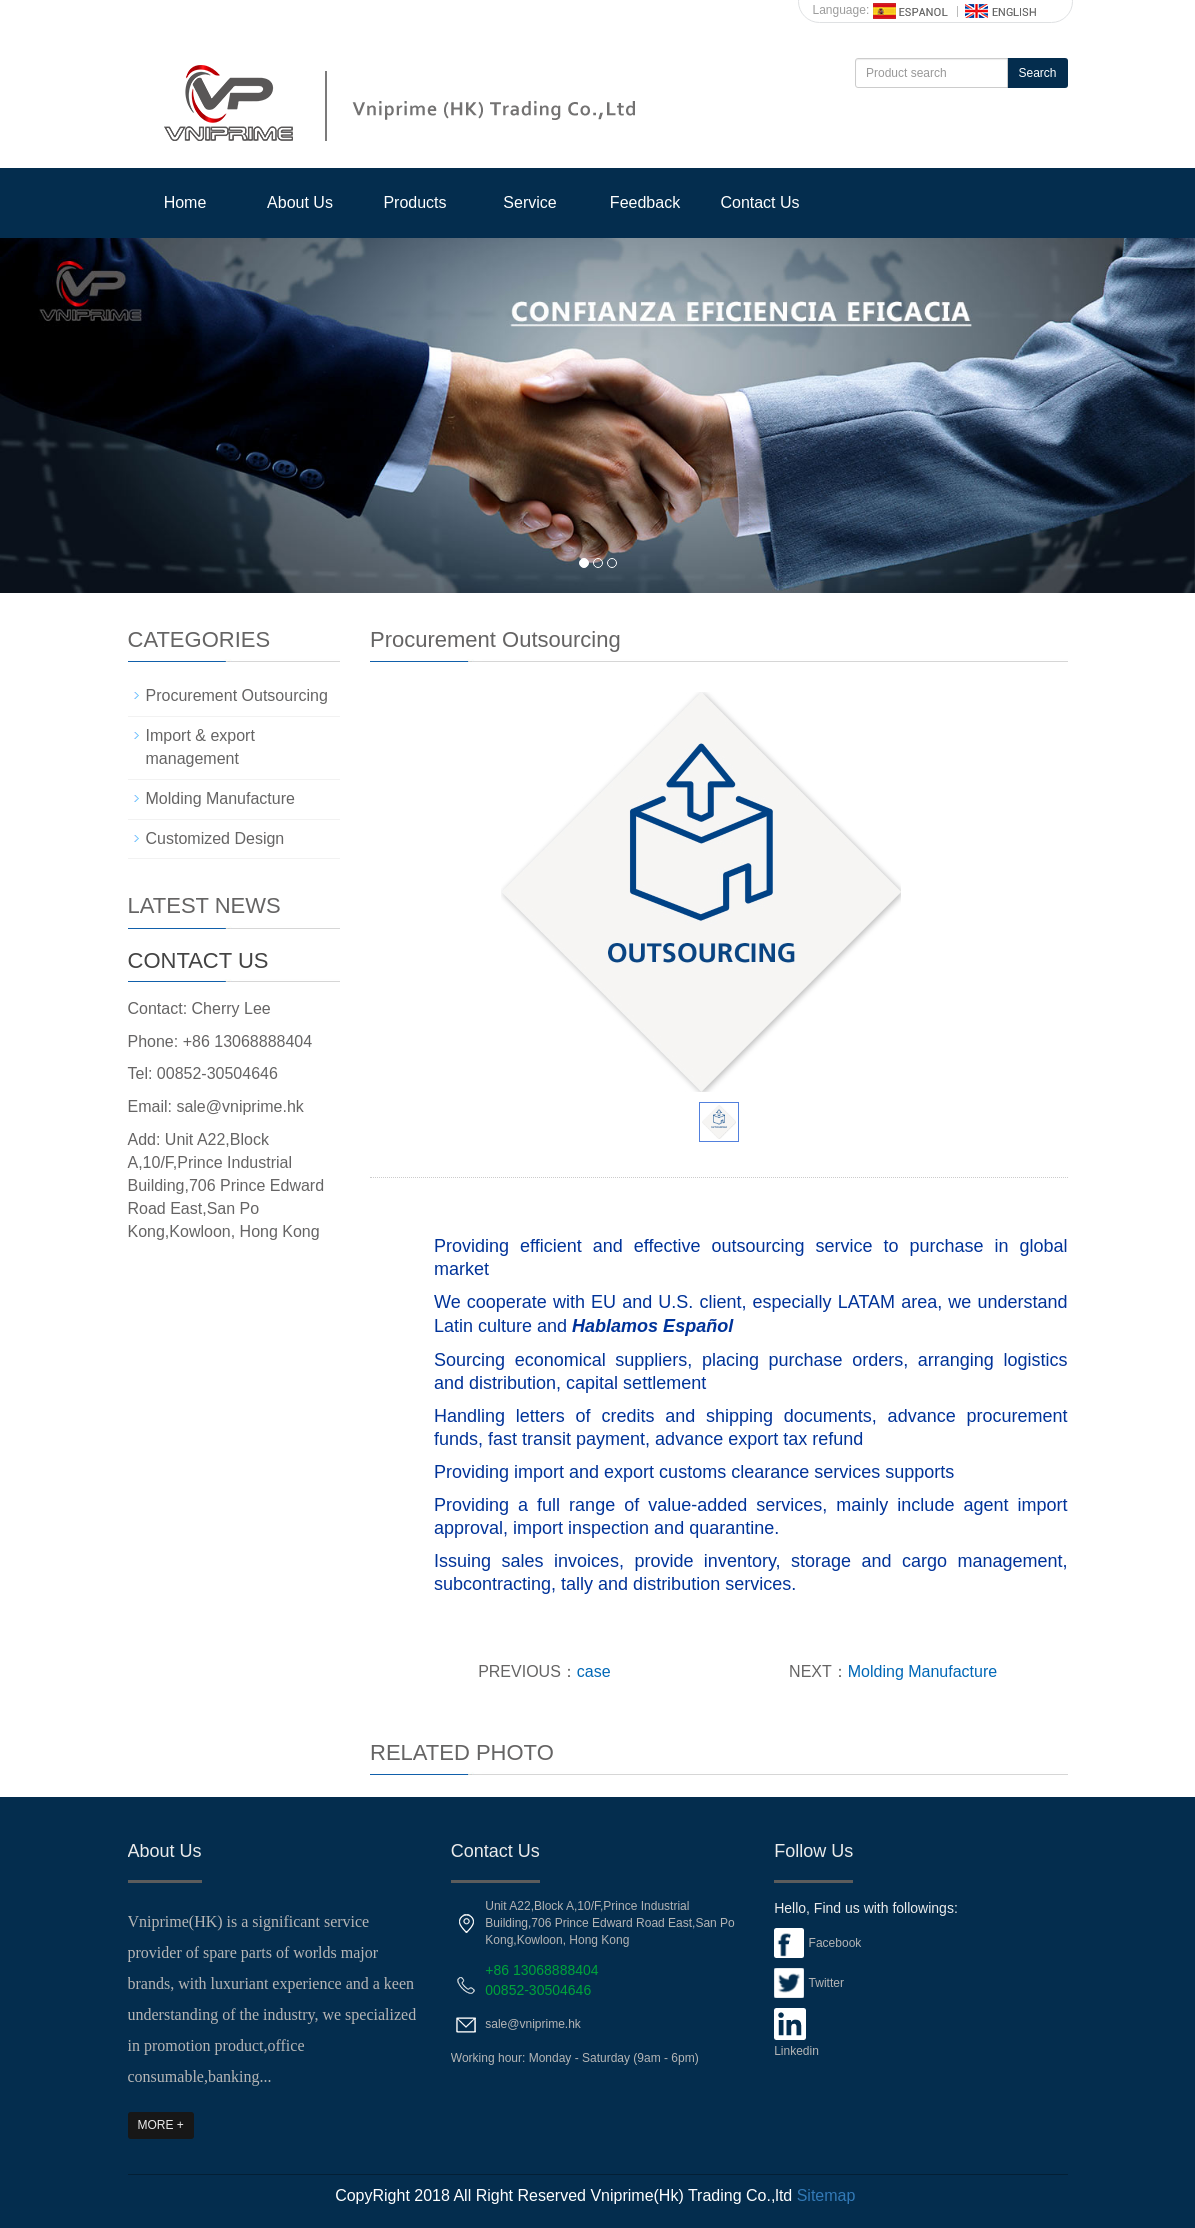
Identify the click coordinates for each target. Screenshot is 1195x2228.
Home (185, 202)
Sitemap (826, 2195)
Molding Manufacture (922, 1671)
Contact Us (759, 202)
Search (1037, 73)
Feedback (645, 202)
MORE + (161, 2125)
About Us (300, 202)
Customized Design (215, 838)
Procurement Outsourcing (237, 695)
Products (414, 202)
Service (529, 202)
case (594, 1671)
